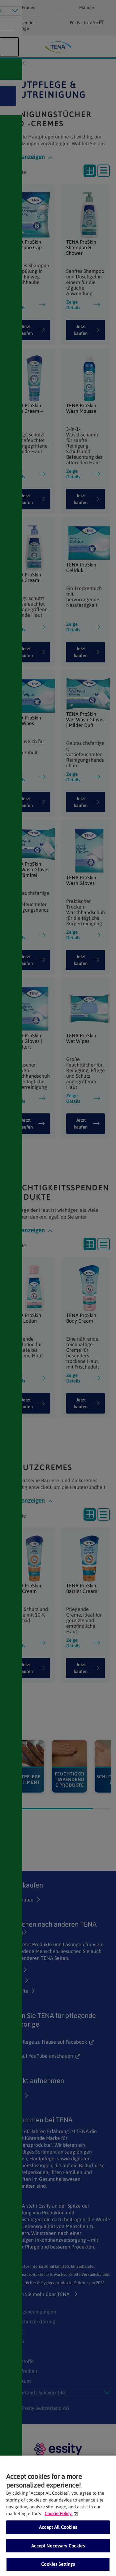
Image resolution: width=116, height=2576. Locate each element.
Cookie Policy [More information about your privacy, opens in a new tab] (61, 2513)
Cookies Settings (58, 2564)
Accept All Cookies (58, 2527)
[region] (58, 2516)
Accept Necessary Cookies (58, 2545)
